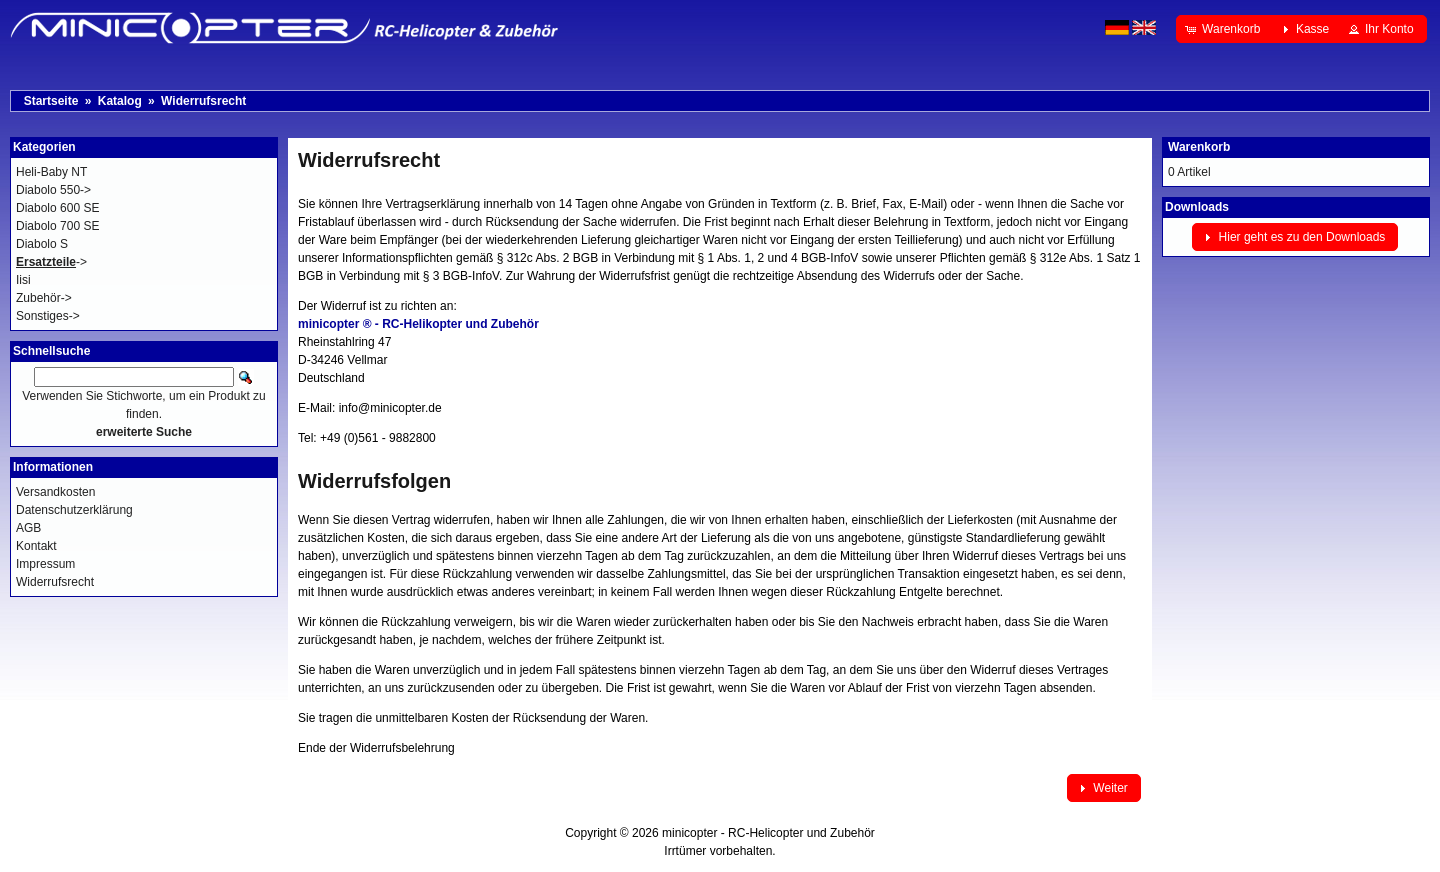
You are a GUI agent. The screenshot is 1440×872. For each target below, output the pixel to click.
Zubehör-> (44, 298)
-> (51, 262)
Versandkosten (55, 492)
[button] (1224, 29)
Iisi (23, 280)
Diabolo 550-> (53, 190)
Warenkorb (1199, 147)
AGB (28, 528)
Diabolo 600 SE (57, 208)
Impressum (45, 564)
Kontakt (36, 546)
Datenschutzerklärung (74, 510)
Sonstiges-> (48, 316)
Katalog (120, 101)
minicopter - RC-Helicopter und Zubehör (768, 833)
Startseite (51, 101)
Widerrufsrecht (203, 101)
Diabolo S (42, 244)
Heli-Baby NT (51, 172)
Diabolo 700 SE (57, 226)
